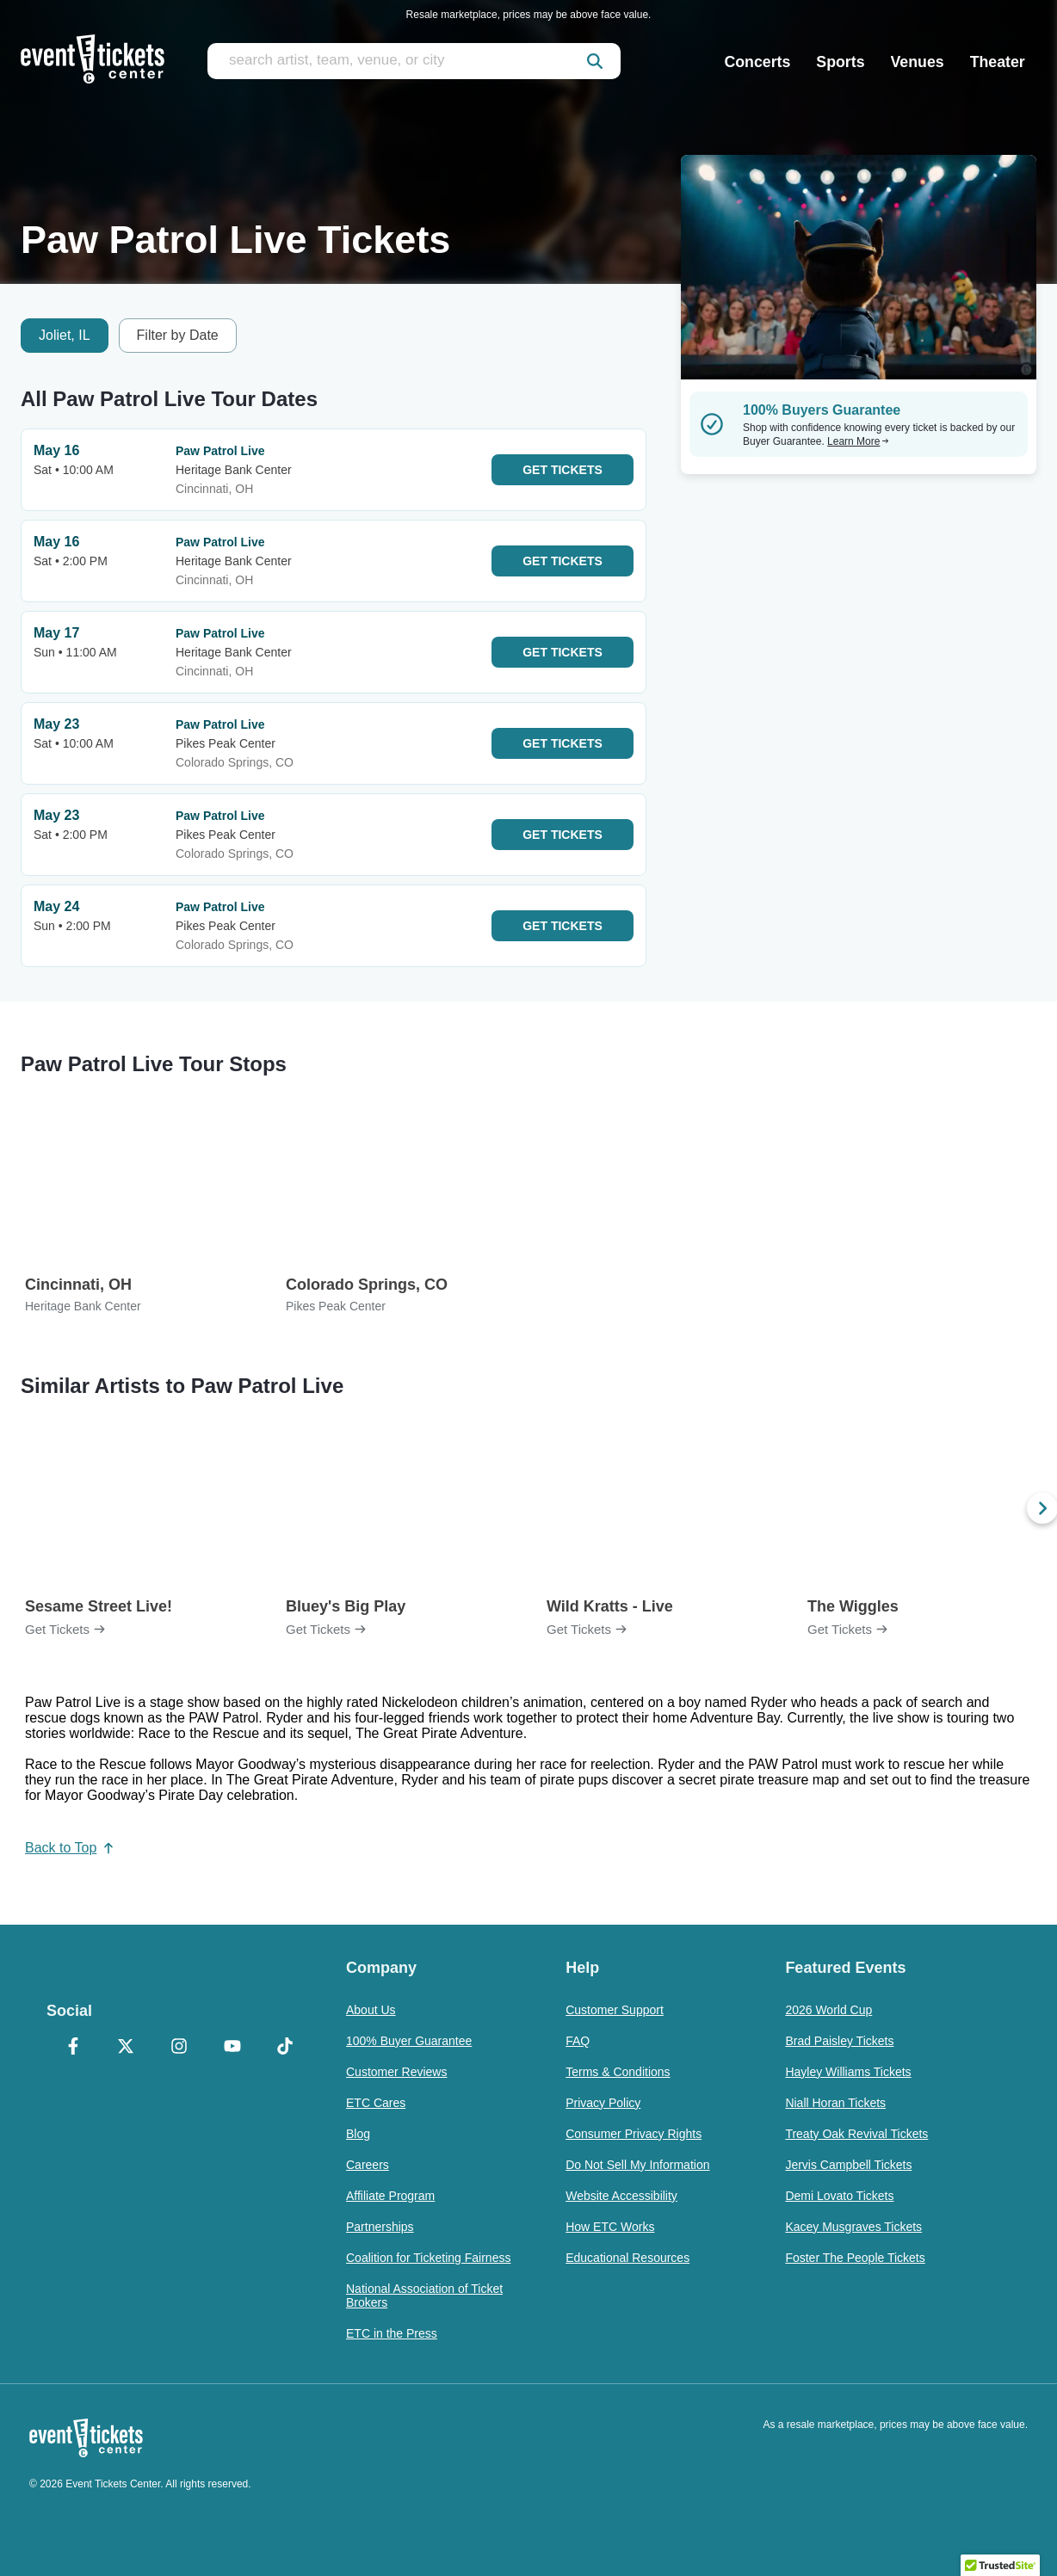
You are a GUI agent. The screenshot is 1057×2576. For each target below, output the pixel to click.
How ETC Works (610, 2227)
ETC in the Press (391, 2333)
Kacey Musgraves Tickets (853, 2227)
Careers (367, 2165)
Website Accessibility (621, 2196)
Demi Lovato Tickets (839, 2196)
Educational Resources (627, 2258)
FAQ (578, 2041)
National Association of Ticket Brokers (424, 2295)
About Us (371, 2010)
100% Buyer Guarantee (409, 2041)
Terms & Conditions (618, 2072)
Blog (358, 2134)
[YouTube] (232, 2047)
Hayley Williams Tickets (848, 2072)
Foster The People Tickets (854, 2258)
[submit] (595, 61)
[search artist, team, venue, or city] (414, 61)
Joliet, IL (64, 335)
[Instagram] (179, 2047)
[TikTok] (285, 2047)
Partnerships (380, 2227)
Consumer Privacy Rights (634, 2134)
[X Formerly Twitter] (126, 2047)
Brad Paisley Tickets (839, 2041)
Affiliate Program (390, 2196)
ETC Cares (375, 2103)
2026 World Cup (828, 2010)
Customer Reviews (396, 2072)
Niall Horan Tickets (835, 2103)
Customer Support (615, 2010)
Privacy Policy (603, 2103)
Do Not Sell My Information (637, 2165)
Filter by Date (178, 335)
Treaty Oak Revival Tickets (856, 2134)
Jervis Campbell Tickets (848, 2165)
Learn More (858, 441)
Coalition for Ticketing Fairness (428, 2258)
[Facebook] (73, 2047)
